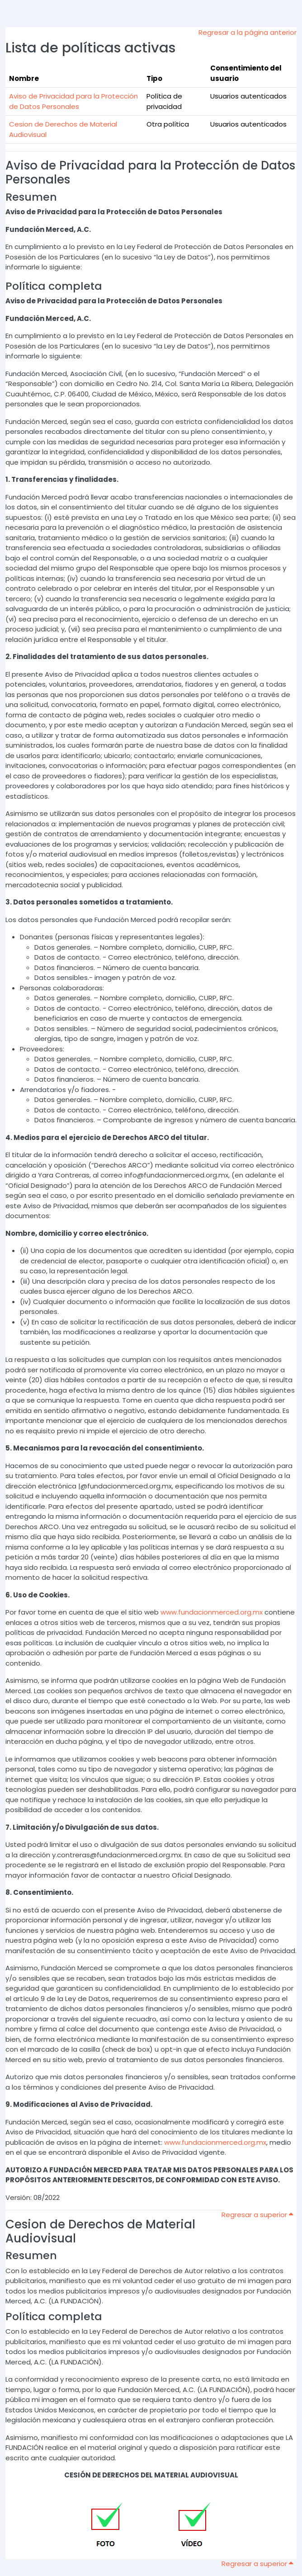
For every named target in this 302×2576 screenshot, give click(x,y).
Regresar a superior (257, 2214)
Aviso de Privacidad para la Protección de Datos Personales (73, 101)
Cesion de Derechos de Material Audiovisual (100, 2231)
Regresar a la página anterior (247, 32)
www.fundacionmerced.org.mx (211, 1612)
